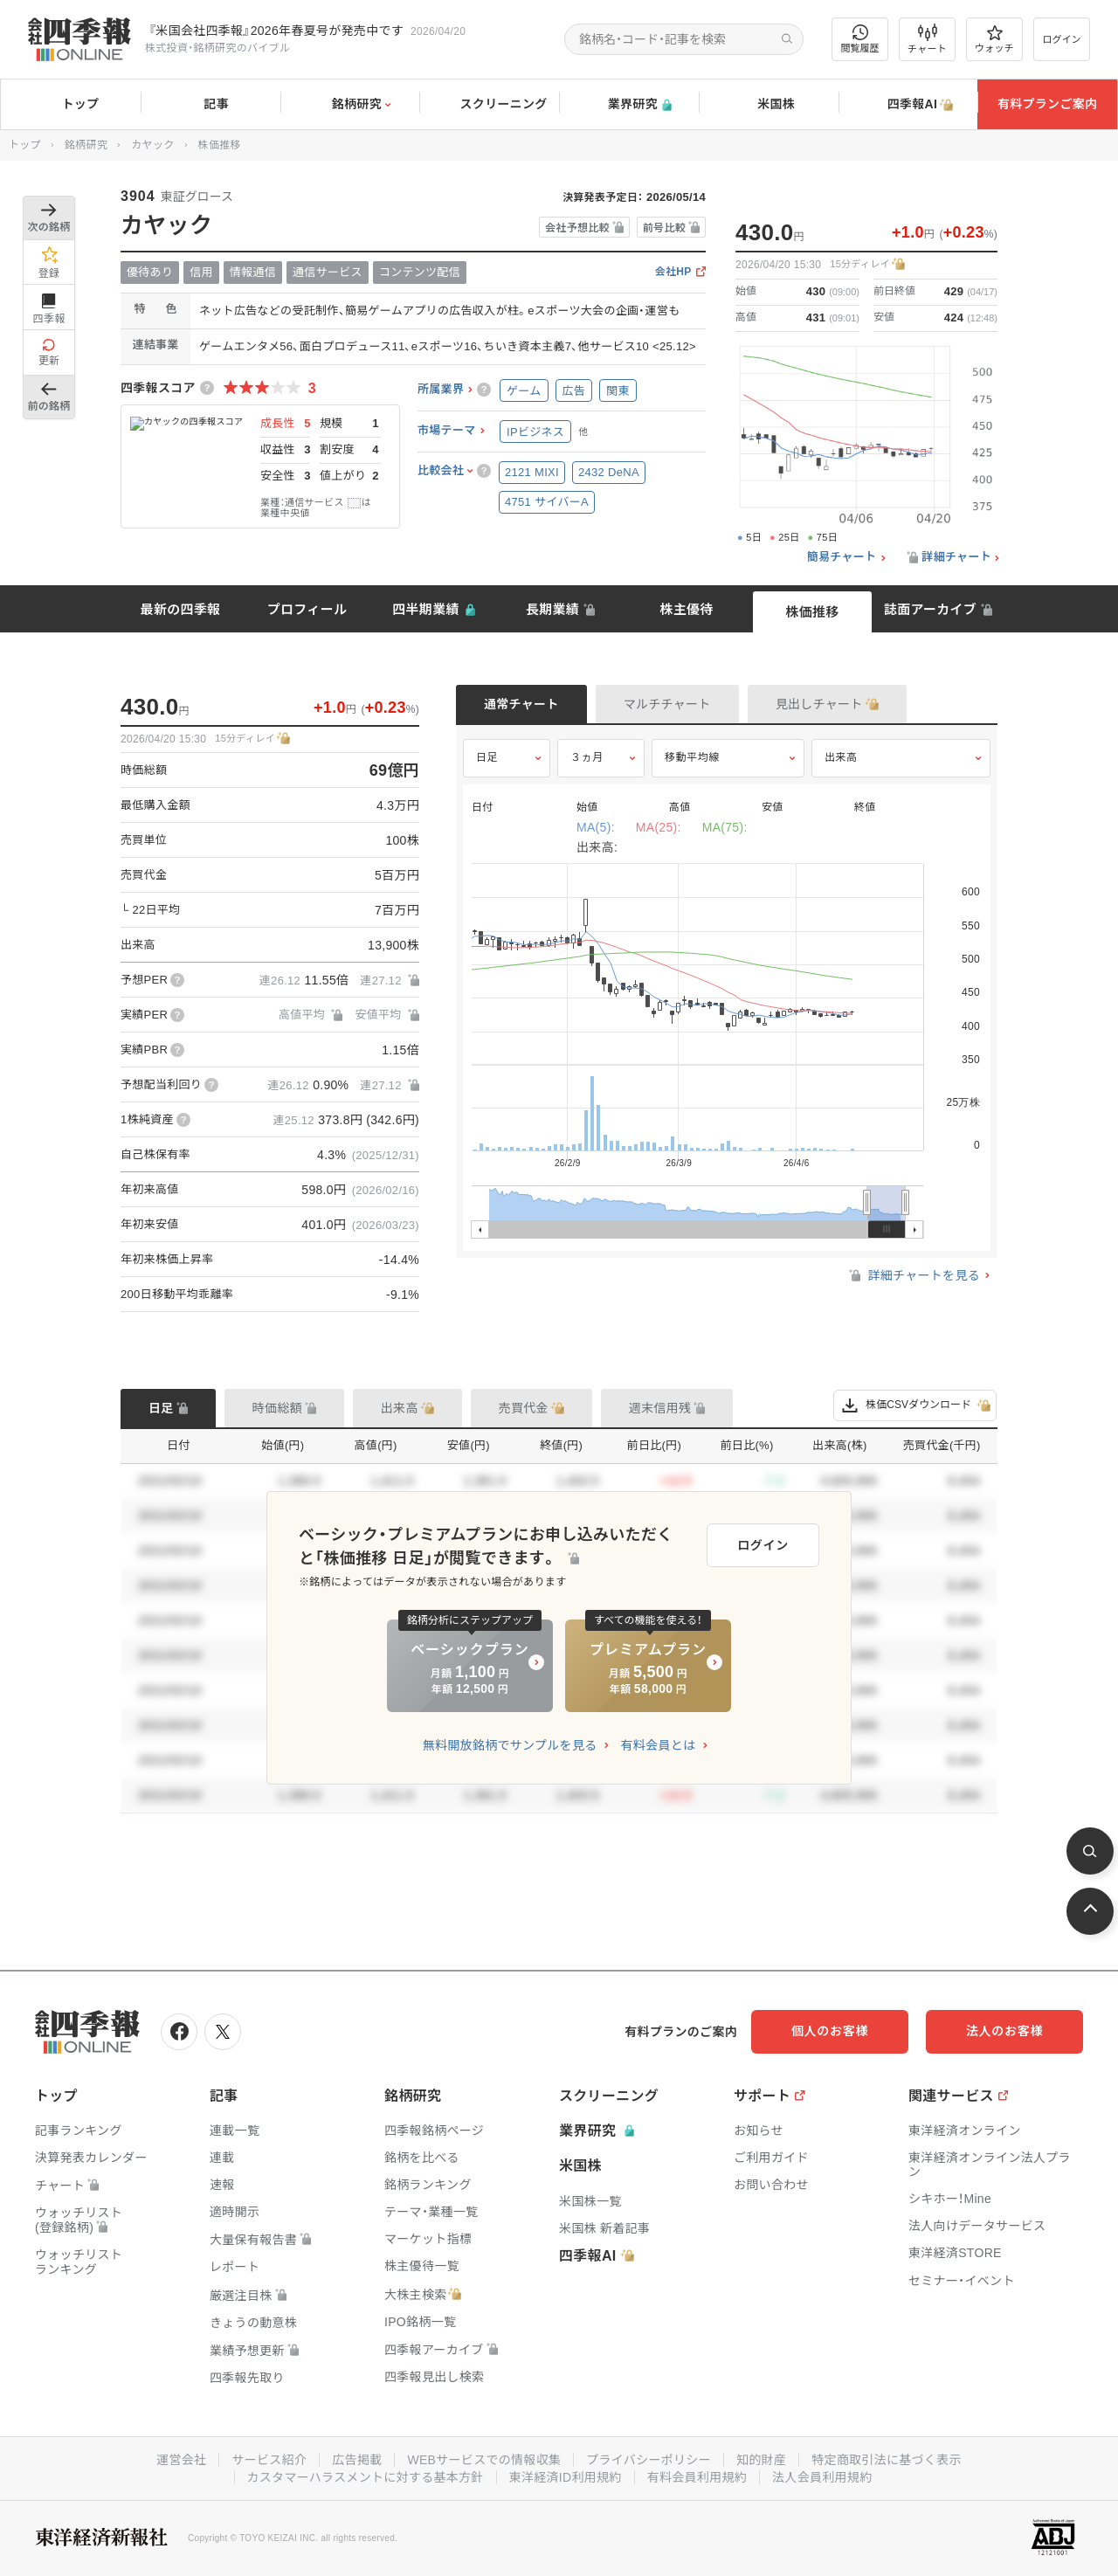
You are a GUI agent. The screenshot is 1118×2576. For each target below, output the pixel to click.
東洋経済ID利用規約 (565, 2477)
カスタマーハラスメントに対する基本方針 (365, 2477)
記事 (210, 104)
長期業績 (552, 609)
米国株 (768, 105)
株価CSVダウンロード (914, 1405)
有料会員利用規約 (697, 2477)
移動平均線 (692, 757)
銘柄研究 (349, 104)
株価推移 (811, 611)
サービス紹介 (269, 2460)
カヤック (152, 145)
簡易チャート (842, 557)
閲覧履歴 (860, 38)
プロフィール (307, 609)
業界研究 (629, 104)
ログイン (1062, 39)
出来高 (841, 757)
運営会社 (181, 2460)
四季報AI (908, 105)
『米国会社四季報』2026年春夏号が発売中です (276, 31)
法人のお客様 (1004, 2031)
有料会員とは (657, 1745)
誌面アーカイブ (930, 609)
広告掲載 (357, 2460)
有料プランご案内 (1047, 104)
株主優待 (686, 609)
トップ (70, 104)
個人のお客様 (829, 2031)
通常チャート (521, 704)
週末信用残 (660, 1408)
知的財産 (761, 2460)
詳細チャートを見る (913, 1275)
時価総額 (277, 1408)
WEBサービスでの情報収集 (484, 2460)
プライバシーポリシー (648, 2460)
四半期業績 (425, 609)
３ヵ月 (587, 757)
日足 (487, 757)
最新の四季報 (181, 609)
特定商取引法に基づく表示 (886, 2460)
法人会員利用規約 (822, 2477)
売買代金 (524, 1408)
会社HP (673, 272)
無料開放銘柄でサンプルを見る (510, 1745)
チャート (927, 39)
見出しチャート (819, 704)
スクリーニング (489, 104)
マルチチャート (667, 704)
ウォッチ (994, 39)
